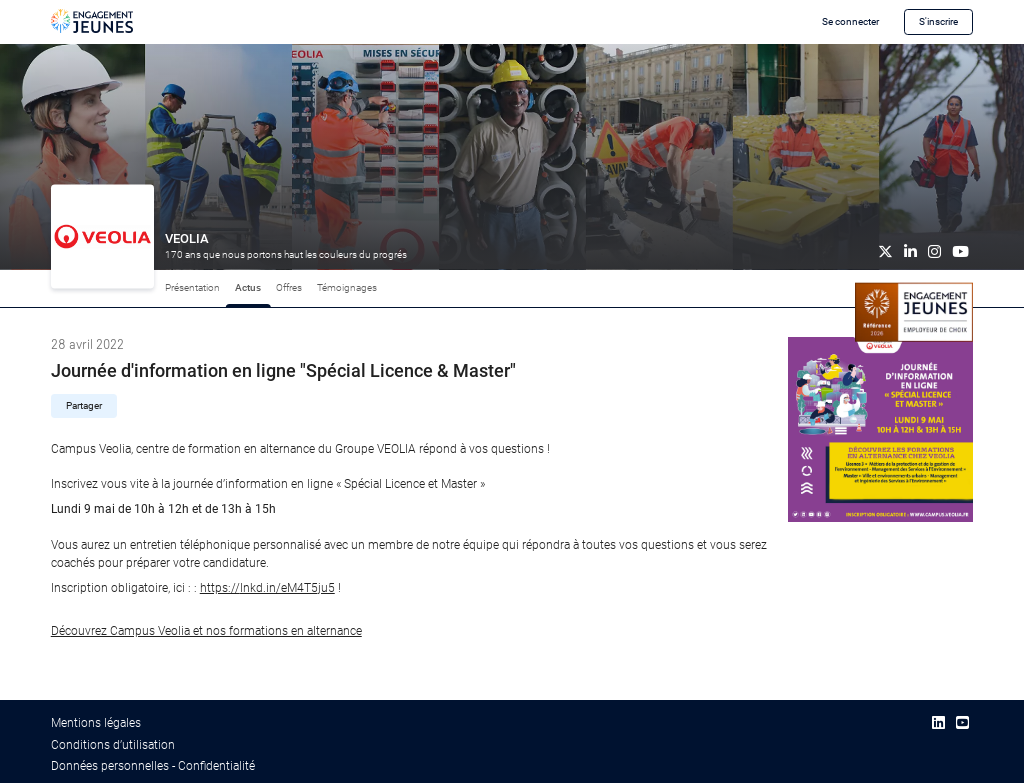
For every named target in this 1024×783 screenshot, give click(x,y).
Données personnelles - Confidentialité (153, 766)
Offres (289, 287)
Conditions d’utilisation (113, 745)
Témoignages (347, 287)
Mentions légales (96, 723)
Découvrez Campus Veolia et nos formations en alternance (206, 631)
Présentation (192, 287)
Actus (248, 287)
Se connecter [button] (850, 21)
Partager (84, 405)
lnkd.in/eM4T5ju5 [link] (267, 588)
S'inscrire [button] (938, 21)
